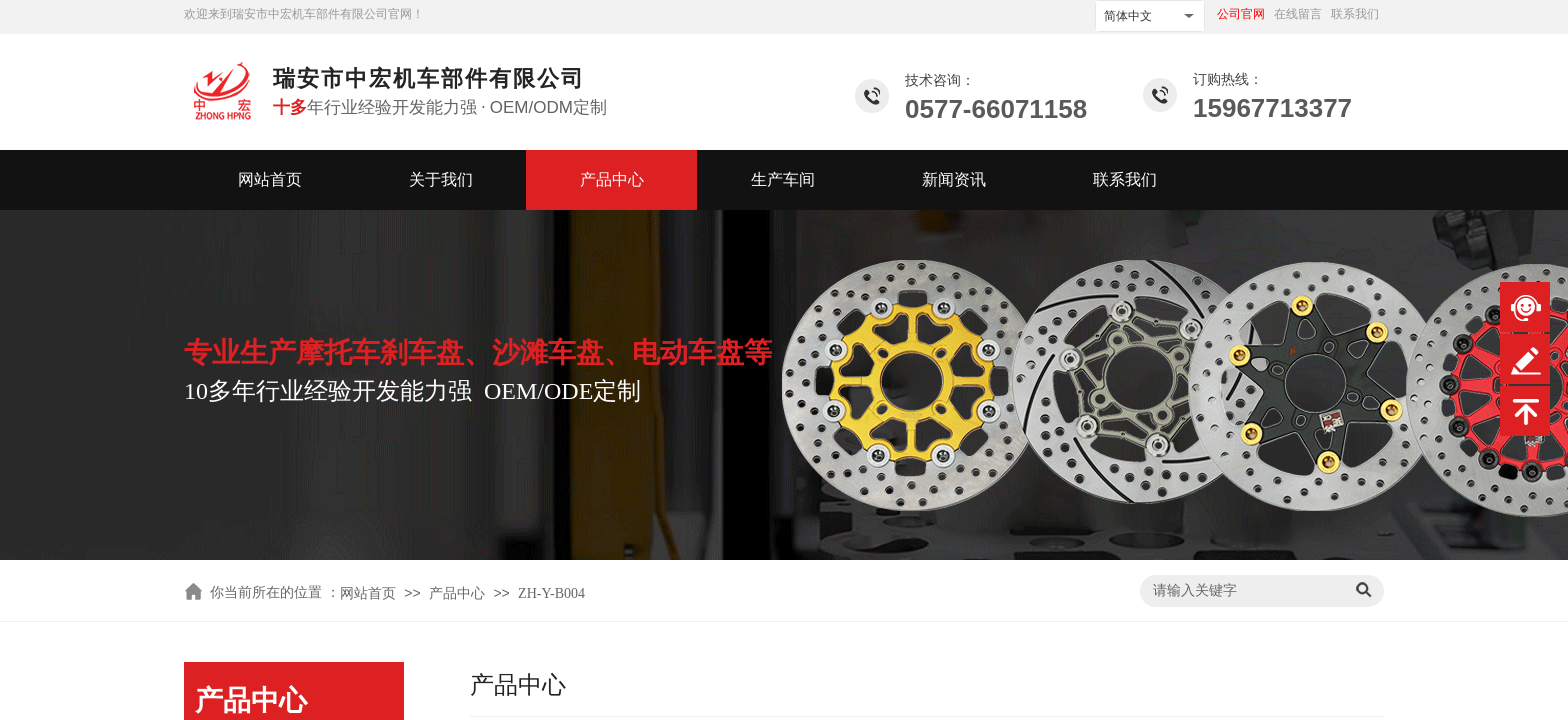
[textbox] (1244, 591)
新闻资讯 (954, 179)
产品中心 (612, 179)
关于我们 (441, 179)
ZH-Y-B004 (551, 593)
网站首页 (270, 179)
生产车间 (783, 179)
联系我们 (1125, 179)
